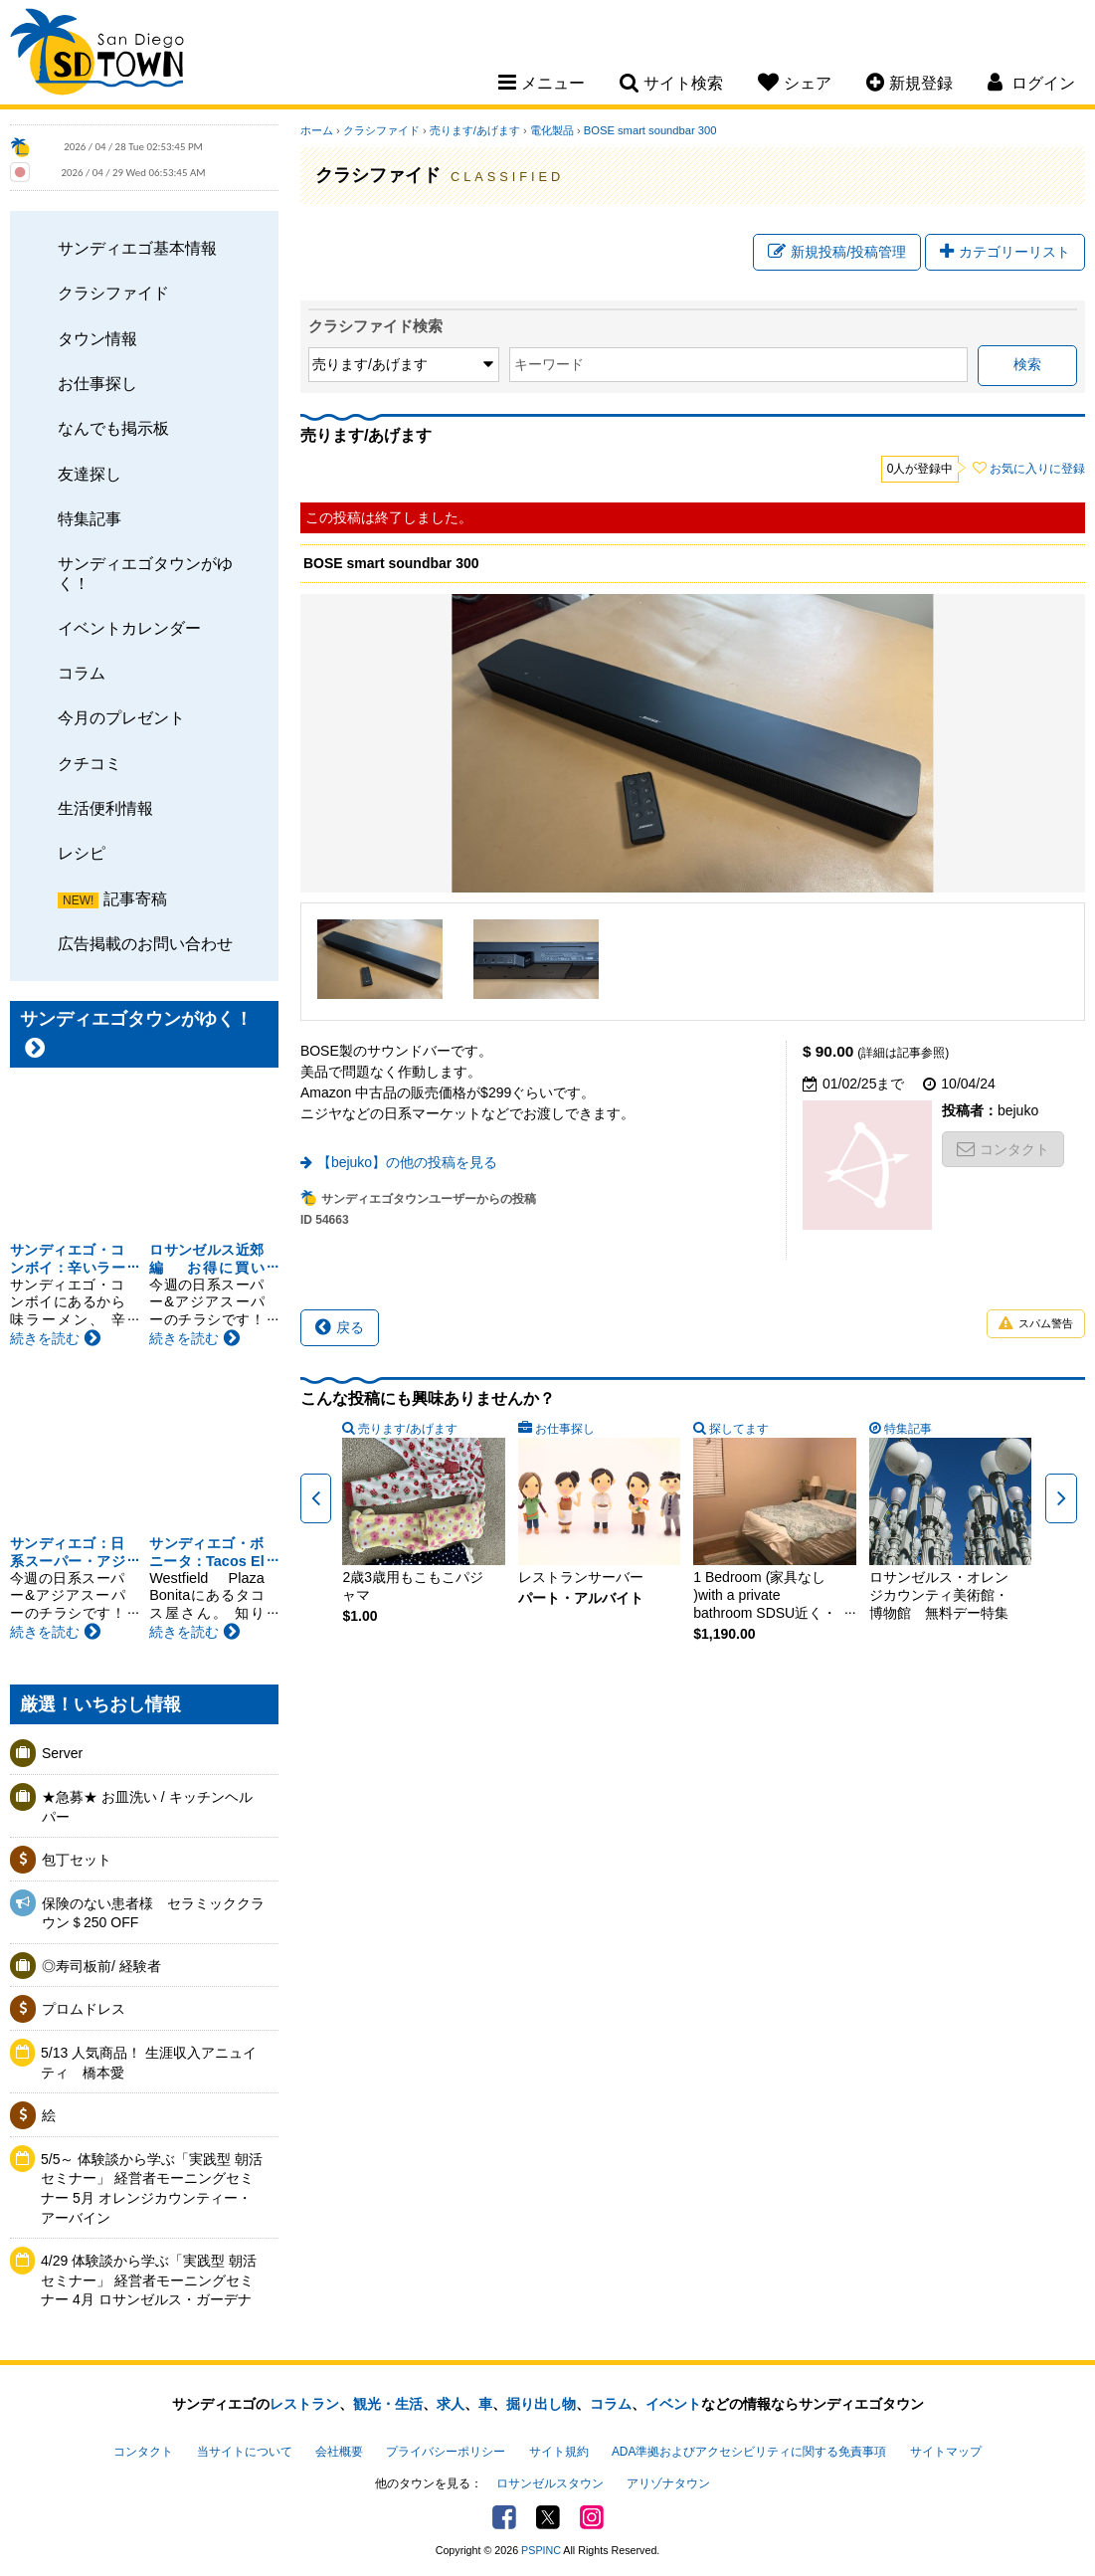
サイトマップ (946, 2452)
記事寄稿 (135, 898)
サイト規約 (559, 2452)
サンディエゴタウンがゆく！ (145, 572)
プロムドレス (83, 2009)
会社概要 (339, 2452)
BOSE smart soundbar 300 (650, 130)
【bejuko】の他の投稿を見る (407, 1162)
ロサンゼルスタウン (550, 2483)
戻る (339, 1327)
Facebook (504, 2517)
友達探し (89, 474)
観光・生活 (388, 2404)
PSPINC (541, 2550)
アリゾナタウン (668, 2483)
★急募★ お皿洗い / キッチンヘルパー (147, 1807)
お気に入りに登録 (1037, 469)
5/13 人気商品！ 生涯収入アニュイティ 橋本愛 (149, 2063)
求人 (450, 2404)
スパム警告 (1036, 1323)
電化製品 (552, 130)
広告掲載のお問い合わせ (145, 943)
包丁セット (76, 1860)
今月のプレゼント (121, 717)
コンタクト (1003, 1149)
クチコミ (89, 763)
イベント (673, 2404)
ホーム (316, 130)
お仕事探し (97, 383)
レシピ (81, 853)
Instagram (592, 2517)
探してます (739, 1429)
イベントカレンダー (129, 628)
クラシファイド (113, 292)
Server (62, 1753)
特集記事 (89, 518)
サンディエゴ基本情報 (137, 248)
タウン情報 (97, 338)
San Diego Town (97, 54)
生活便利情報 (105, 808)
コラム (81, 673)
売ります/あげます (475, 130)
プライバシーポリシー (445, 2452)
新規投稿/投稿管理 (837, 252)
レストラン (304, 2404)
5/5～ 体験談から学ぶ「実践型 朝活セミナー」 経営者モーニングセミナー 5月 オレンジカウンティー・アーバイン (152, 2188)
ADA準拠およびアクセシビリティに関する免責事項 (749, 2452)
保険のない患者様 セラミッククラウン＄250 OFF (153, 1913)
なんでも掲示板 (113, 428)
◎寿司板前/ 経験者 (101, 1966)
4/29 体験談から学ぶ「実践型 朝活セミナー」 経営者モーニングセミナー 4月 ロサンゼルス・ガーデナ (149, 2280)
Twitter (548, 2517)
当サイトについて (244, 2452)
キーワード (549, 364)
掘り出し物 (541, 2404)
